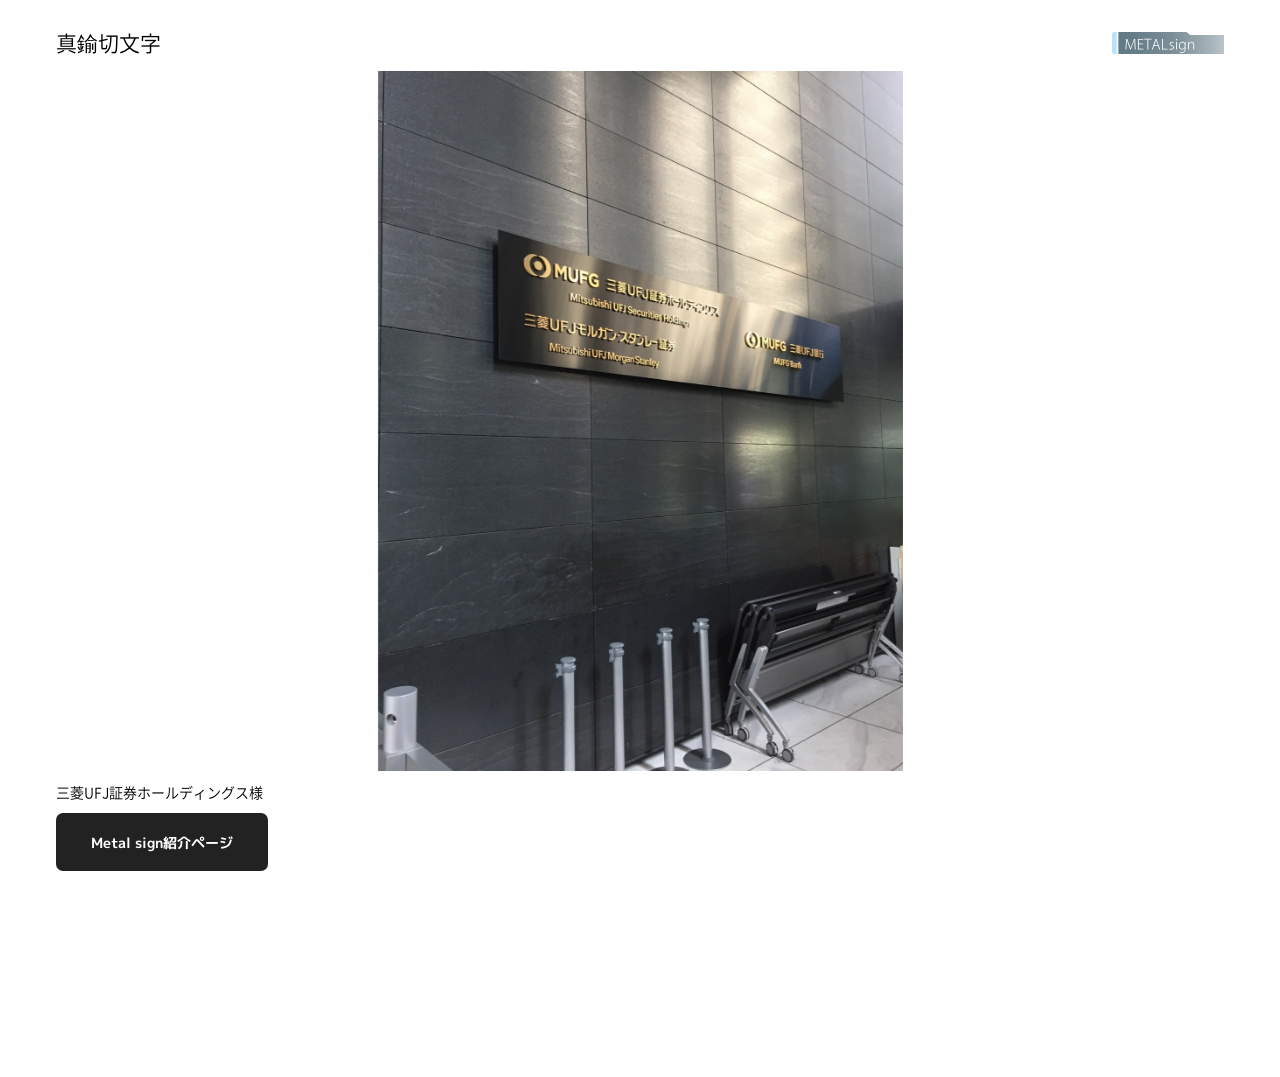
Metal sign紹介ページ (162, 842)
